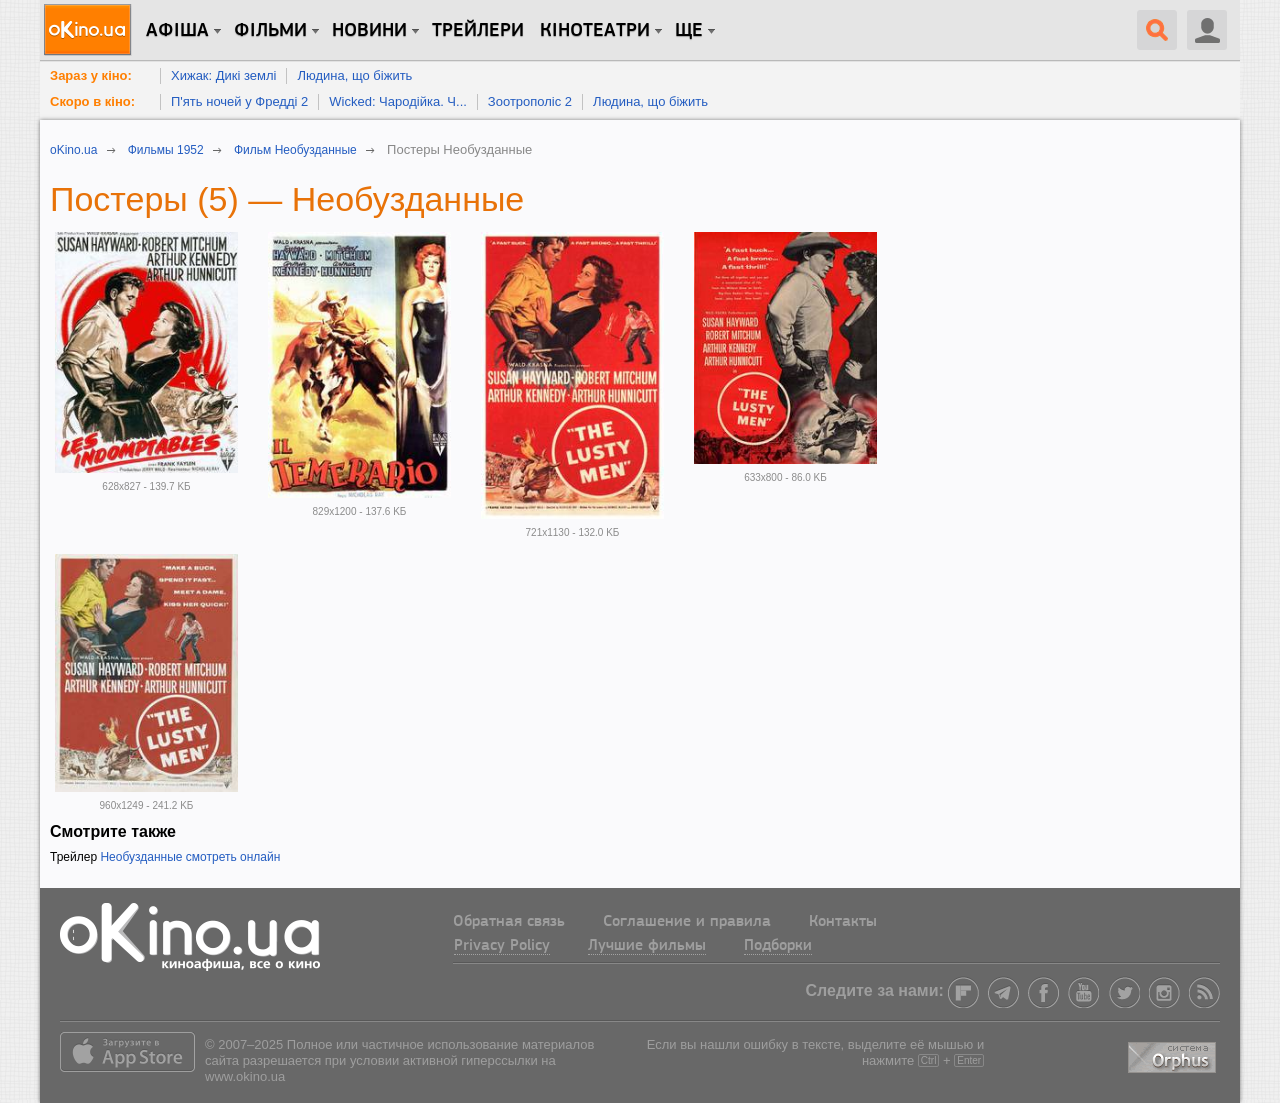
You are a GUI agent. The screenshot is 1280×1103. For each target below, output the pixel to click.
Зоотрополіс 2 (530, 101)
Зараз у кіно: (91, 75)
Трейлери (478, 31)
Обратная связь (509, 922)
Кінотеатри (595, 31)
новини (369, 31)
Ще (689, 31)
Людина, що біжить (354, 75)
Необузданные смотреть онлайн (190, 857)
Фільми (270, 31)
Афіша (177, 31)
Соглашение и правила (687, 922)
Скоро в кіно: (92, 101)
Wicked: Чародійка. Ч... (398, 101)
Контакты (843, 922)
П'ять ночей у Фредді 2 (239, 101)
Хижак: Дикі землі (223, 75)
